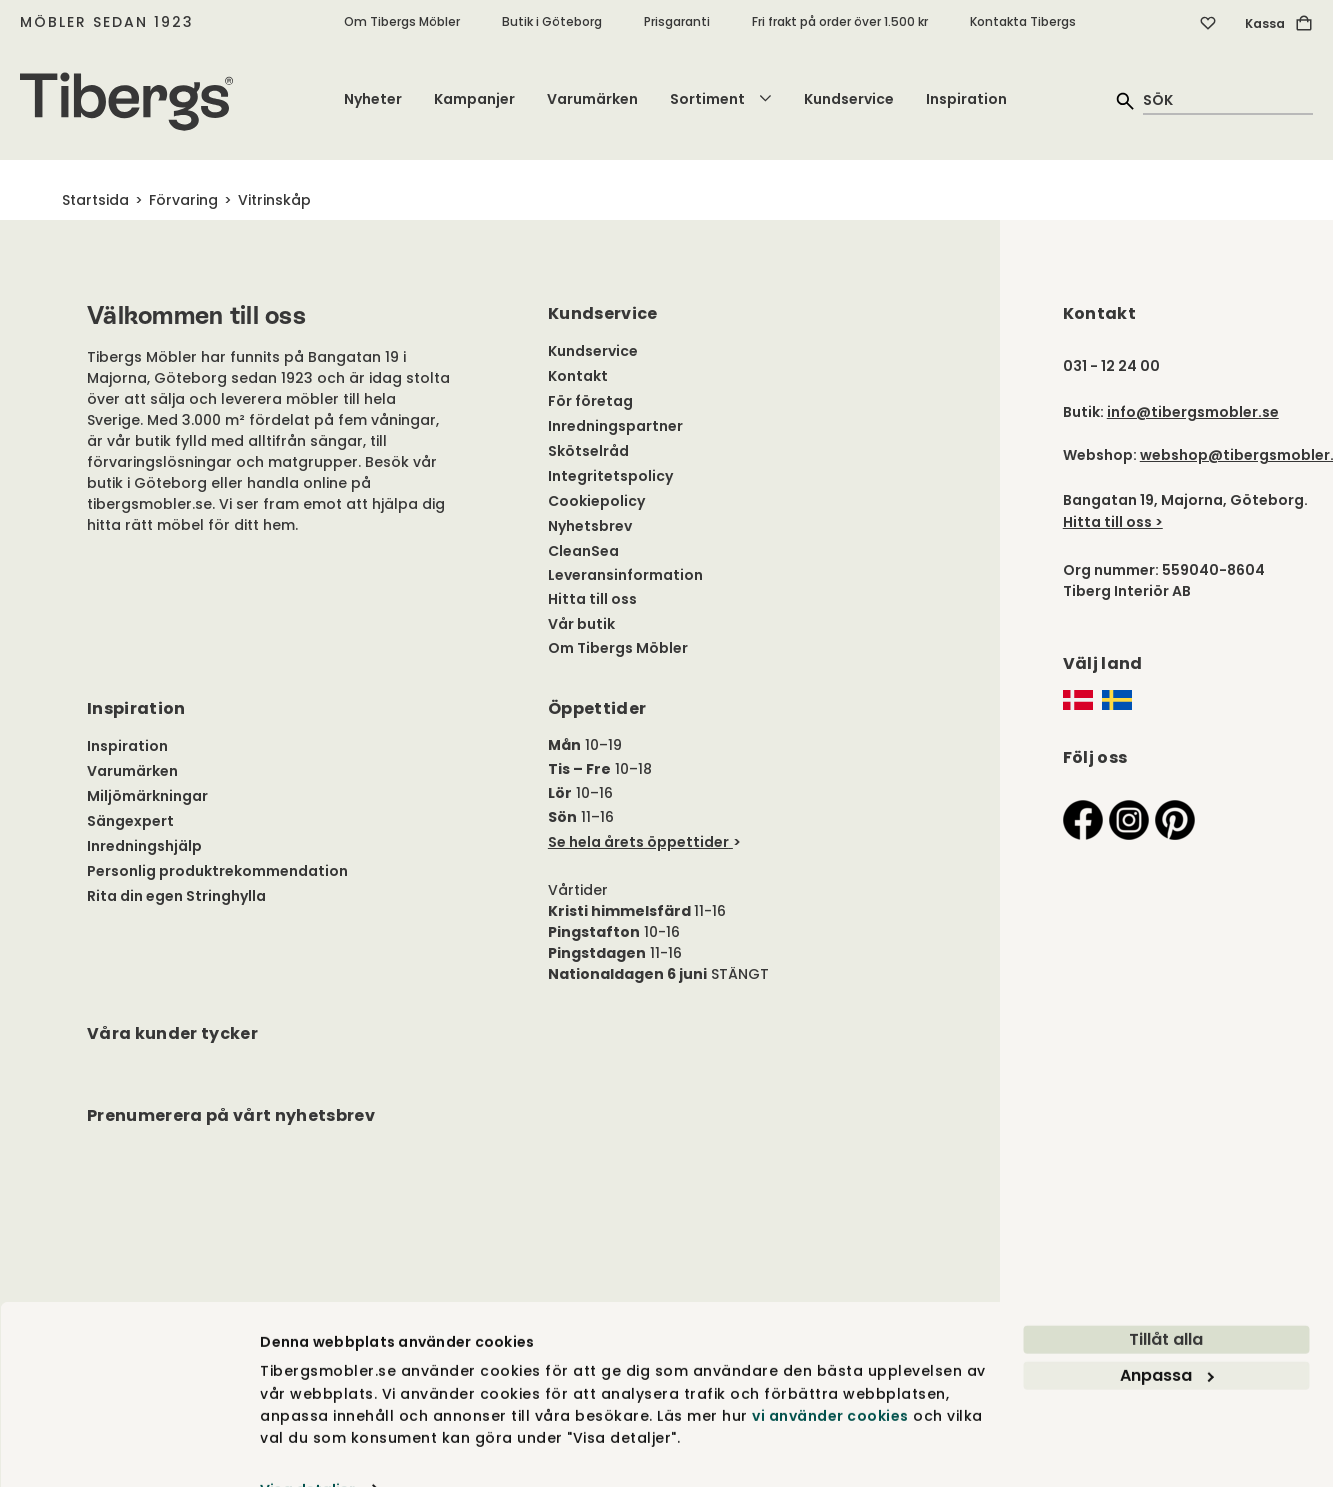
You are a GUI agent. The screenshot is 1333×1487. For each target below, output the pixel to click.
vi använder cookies (830, 1375)
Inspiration (966, 99)
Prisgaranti (677, 21)
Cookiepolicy (596, 501)
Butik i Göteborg (552, 21)
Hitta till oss (592, 599)
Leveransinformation (625, 575)
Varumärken (592, 99)
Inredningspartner (615, 426)
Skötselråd (588, 451)
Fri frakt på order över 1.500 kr (840, 21)
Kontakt (578, 376)
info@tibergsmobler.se (1193, 412)
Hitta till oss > (1113, 522)
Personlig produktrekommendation (217, 871)
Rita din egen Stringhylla (176, 896)
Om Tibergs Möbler (402, 21)
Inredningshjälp (144, 846)
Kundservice (849, 99)
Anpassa (1167, 1334)
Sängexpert (130, 821)
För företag (590, 401)
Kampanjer (474, 99)
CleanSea (583, 551)
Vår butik (581, 624)
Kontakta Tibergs (1023, 21)
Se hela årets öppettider (638, 842)
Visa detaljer (307, 1449)
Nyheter (373, 99)
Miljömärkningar (147, 796)
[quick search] (1228, 99)
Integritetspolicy (610, 476)
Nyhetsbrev (590, 526)
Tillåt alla (1166, 1298)
